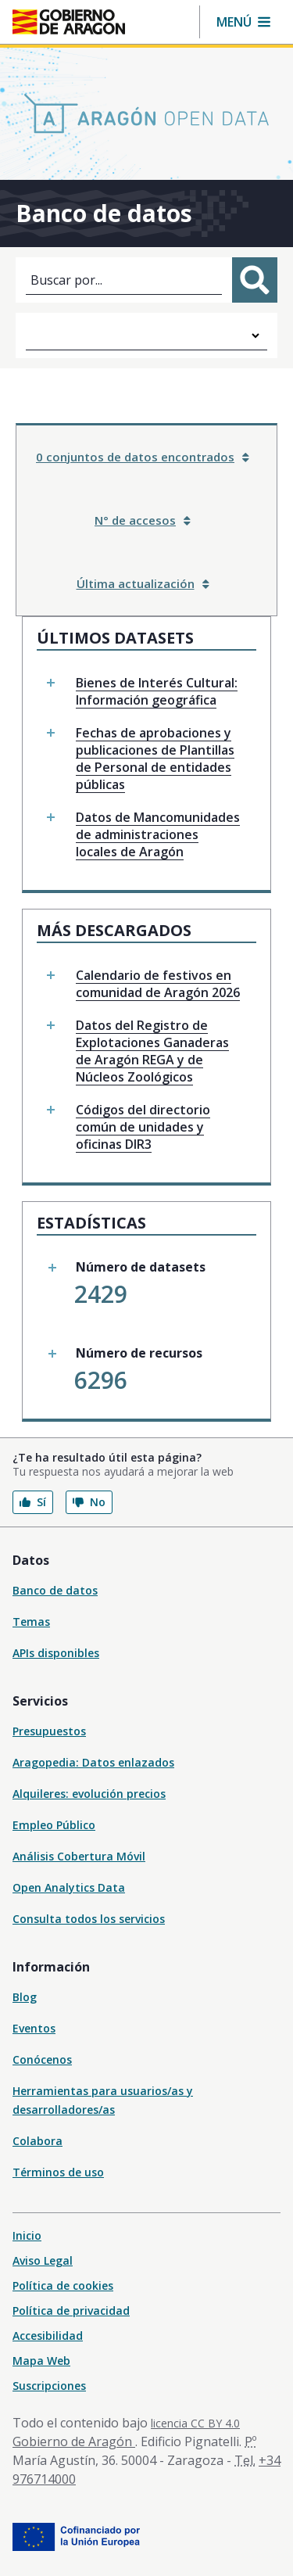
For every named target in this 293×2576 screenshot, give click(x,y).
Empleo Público (54, 1824)
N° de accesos (143, 520)
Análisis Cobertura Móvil (79, 1856)
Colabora (38, 2140)
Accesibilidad (48, 2335)
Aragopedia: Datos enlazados (93, 1762)
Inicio (27, 2235)
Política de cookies (63, 2285)
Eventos (34, 2028)
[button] (243, 21)
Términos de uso (58, 2172)
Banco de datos (55, 1590)
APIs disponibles (56, 1652)
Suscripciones (49, 2385)
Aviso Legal (43, 2260)
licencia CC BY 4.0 (195, 2423)
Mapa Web (41, 2360)
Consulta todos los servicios (89, 1918)
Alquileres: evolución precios (89, 1793)
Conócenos (42, 2059)
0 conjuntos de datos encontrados (142, 457)
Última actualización (143, 583)
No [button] (89, 1501)
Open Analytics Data (69, 1887)
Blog (25, 1996)
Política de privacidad (71, 2310)
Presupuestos (49, 1731)
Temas (31, 1621)
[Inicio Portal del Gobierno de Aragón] (69, 21)
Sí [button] (33, 1501)
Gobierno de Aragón (74, 2441)
